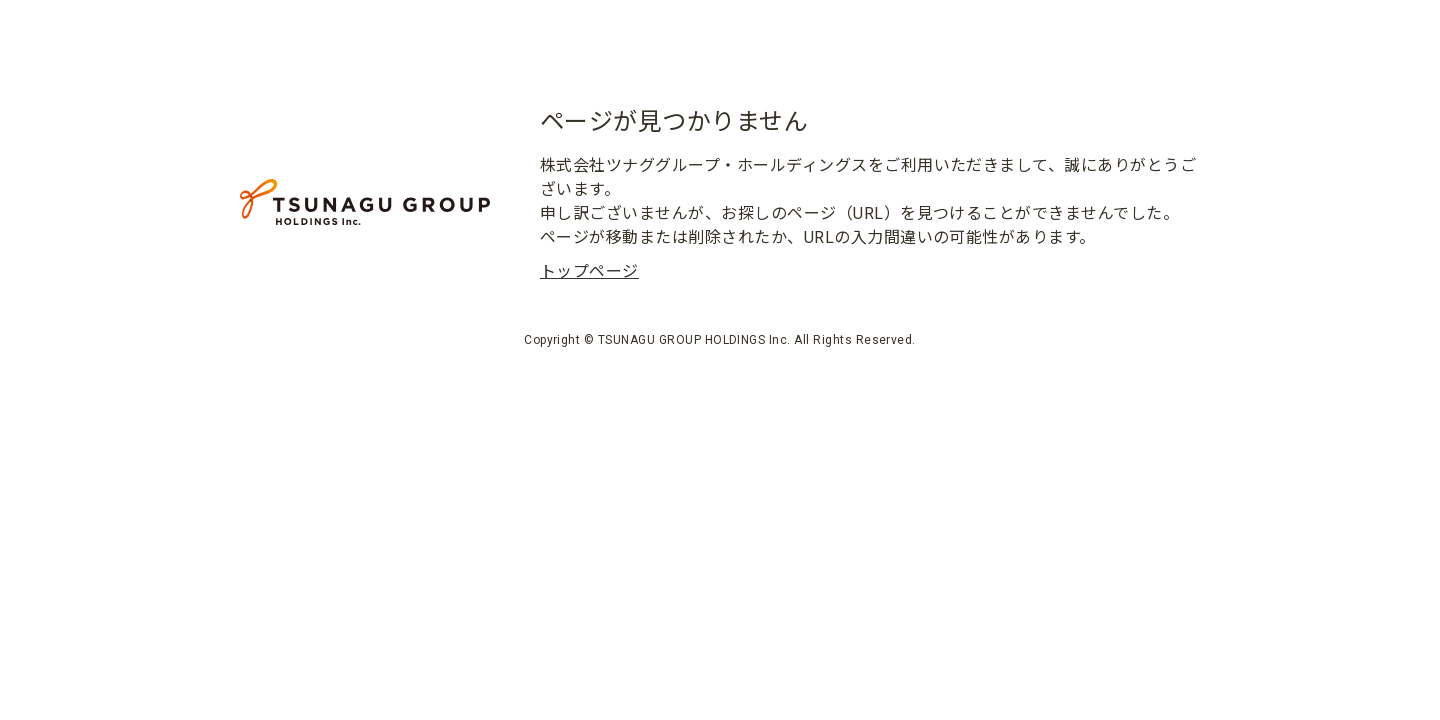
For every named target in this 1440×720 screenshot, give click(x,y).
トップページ (589, 271)
